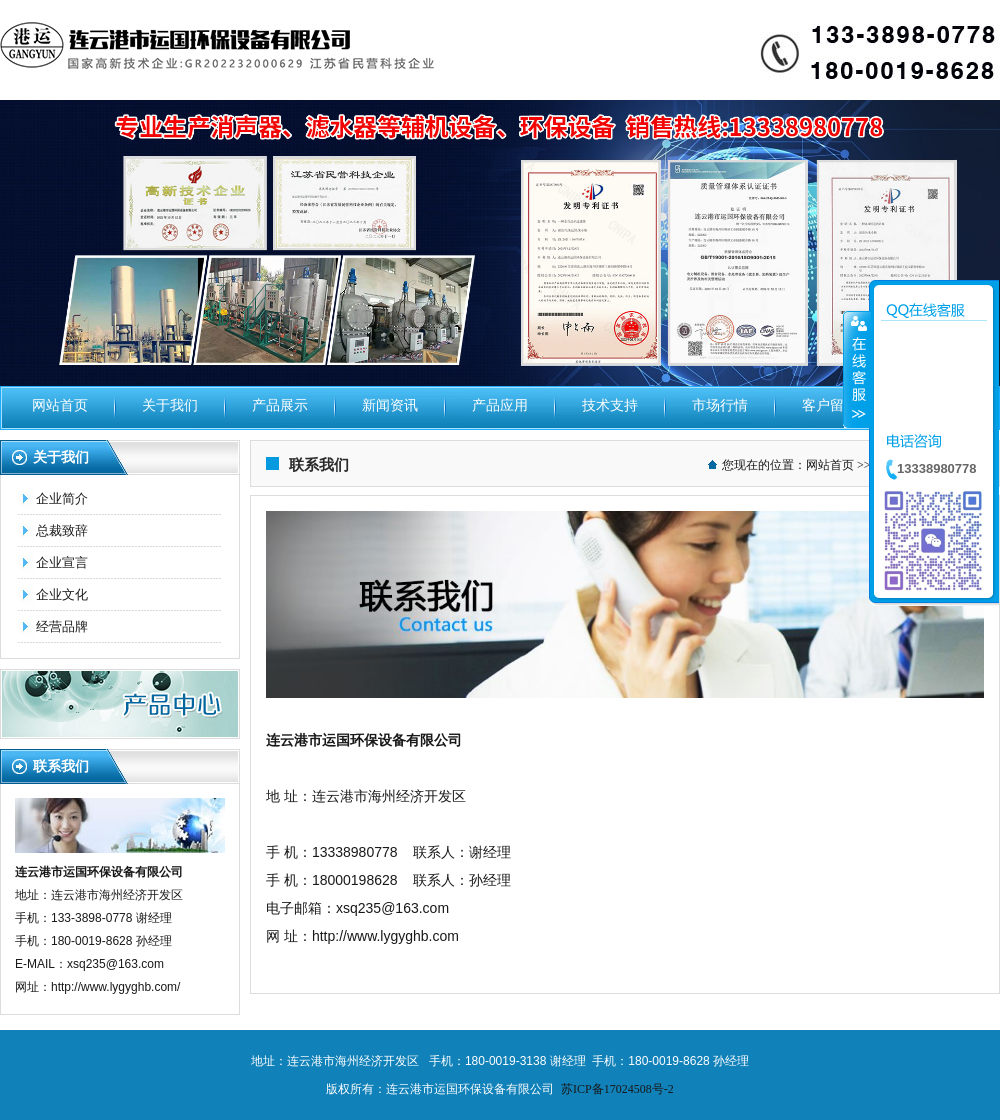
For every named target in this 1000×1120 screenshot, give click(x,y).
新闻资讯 (390, 405)
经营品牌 (62, 626)
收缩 (857, 369)
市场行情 (720, 405)
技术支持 (610, 405)
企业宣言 (62, 562)
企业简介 (62, 498)
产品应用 (500, 405)
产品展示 (280, 405)
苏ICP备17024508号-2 (617, 1089)
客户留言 (830, 405)
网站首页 (60, 405)
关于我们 (170, 405)
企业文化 (62, 594)
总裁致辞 (62, 530)
